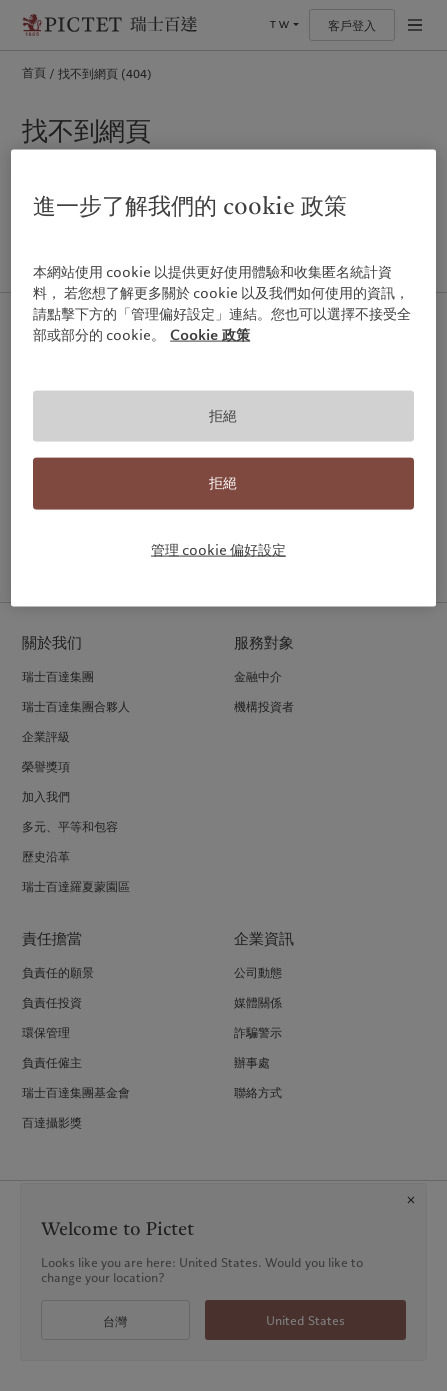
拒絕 (223, 415)
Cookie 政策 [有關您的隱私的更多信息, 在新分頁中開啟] (210, 334)
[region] (223, 377)
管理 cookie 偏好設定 (218, 550)
